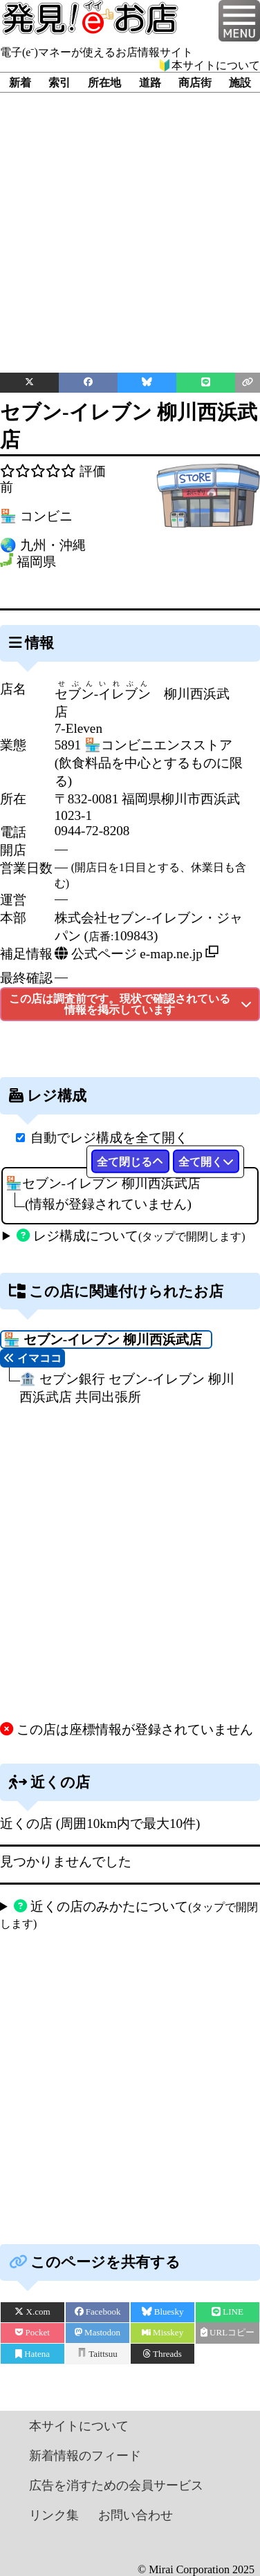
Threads (162, 2354)
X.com (32, 2311)
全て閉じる (130, 1162)
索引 (59, 82)
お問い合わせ (135, 2515)
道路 (150, 82)
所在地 (104, 82)
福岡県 (36, 562)
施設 (240, 82)
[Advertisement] (129, 222)
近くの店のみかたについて (129, 1914)
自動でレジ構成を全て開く (109, 1137)
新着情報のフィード (85, 2456)
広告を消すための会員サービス (116, 2485)
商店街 (195, 82)
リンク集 (54, 2515)
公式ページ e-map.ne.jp (129, 953)
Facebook (98, 2311)
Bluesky (163, 2311)
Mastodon (97, 2332)
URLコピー (227, 2332)
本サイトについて (79, 2426)
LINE (227, 2311)
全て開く (206, 1162)
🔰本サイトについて (209, 65)
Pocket (32, 2332)
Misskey (162, 2332)
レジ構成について (131, 1236)
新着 (20, 82)
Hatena (32, 2354)
